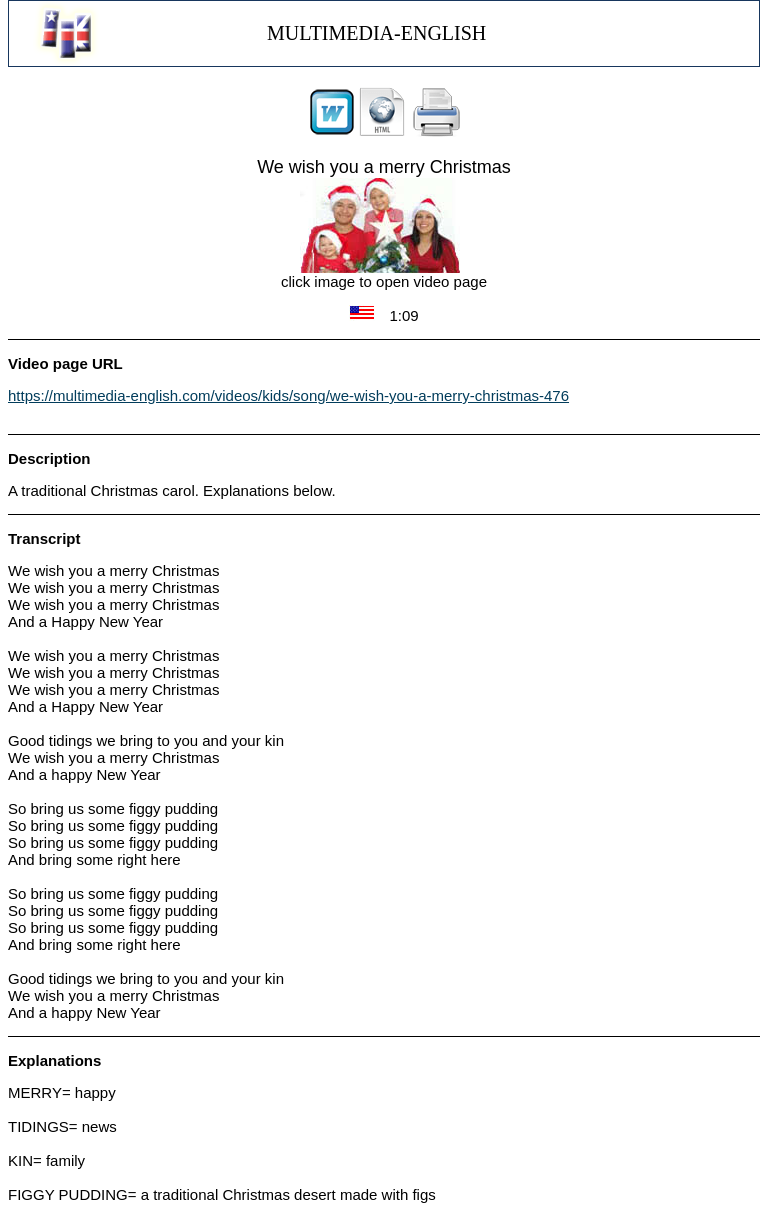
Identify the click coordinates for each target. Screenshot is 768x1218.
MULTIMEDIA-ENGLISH (376, 33)
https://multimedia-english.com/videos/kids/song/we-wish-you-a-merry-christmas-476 (288, 395)
